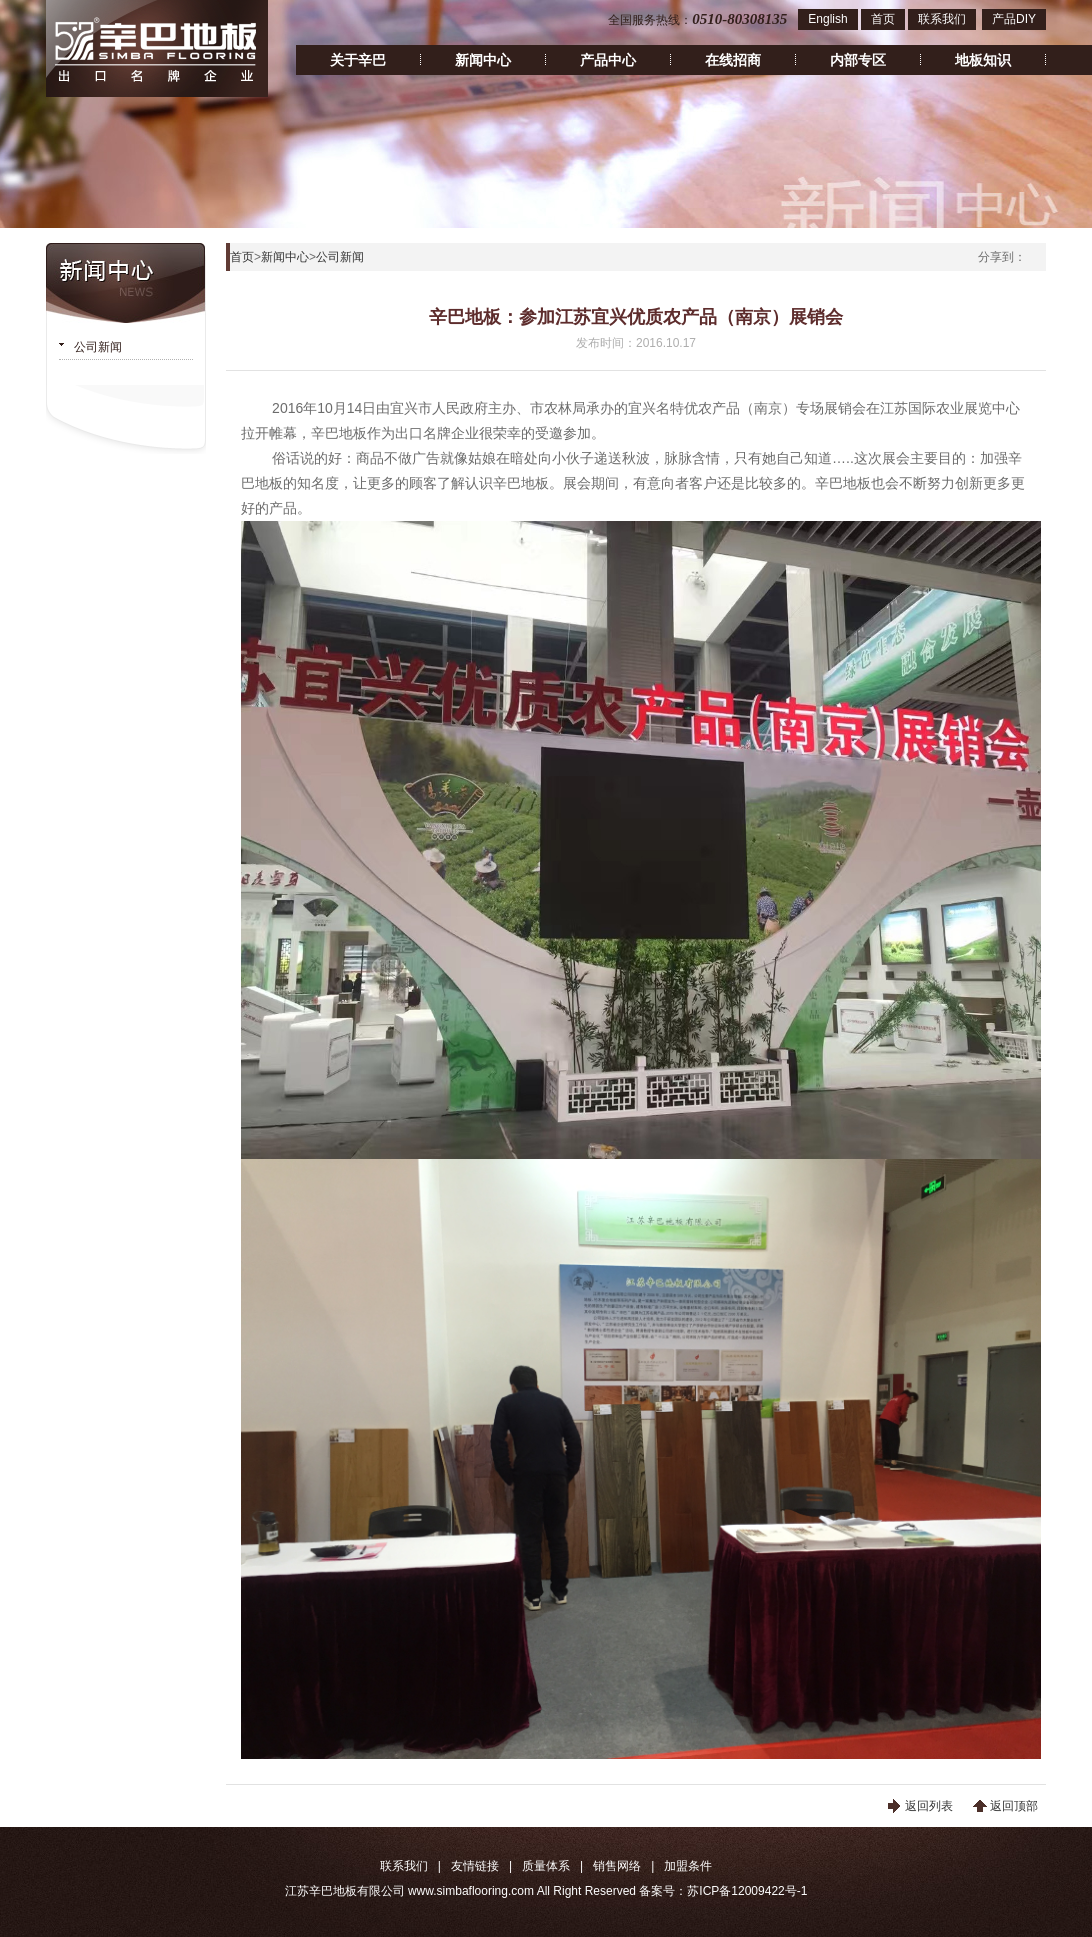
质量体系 (546, 1866)
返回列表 (929, 1806)
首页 (883, 19)
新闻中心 (483, 60)
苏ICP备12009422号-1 (747, 1891)
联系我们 (942, 19)
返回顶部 (1014, 1806)
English (827, 19)
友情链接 (475, 1866)
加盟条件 (688, 1866)
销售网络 (617, 1866)
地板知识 (983, 60)
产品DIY (1014, 19)
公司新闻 (98, 347)
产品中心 (608, 60)
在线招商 (733, 60)
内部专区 (858, 60)
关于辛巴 (358, 60)
